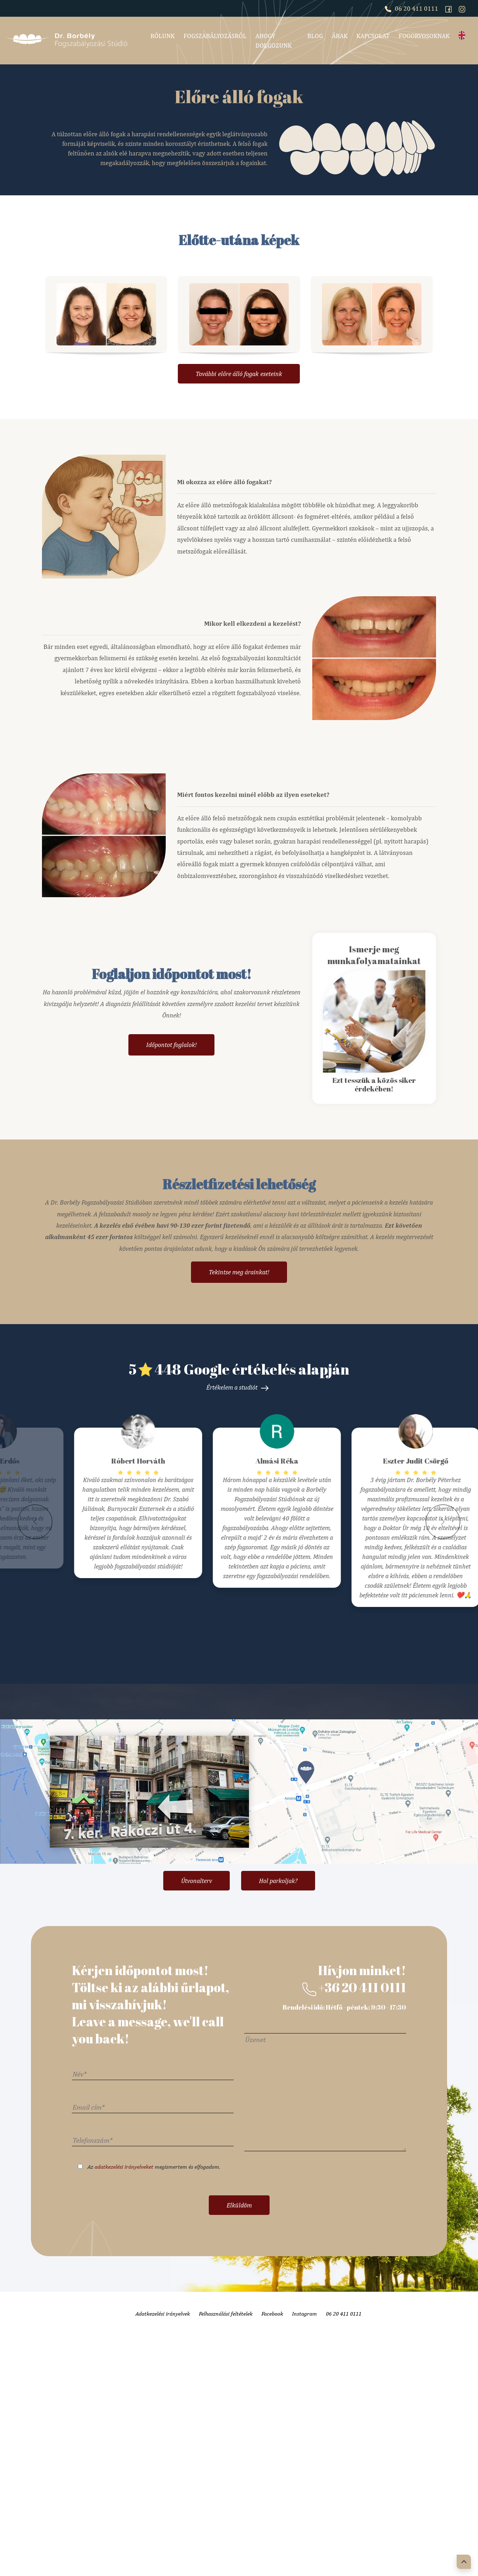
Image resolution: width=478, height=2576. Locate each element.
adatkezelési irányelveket (124, 2331)
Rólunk (162, 35)
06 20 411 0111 (411, 8)
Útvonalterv (196, 2045)
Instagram (304, 2478)
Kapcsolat (373, 35)
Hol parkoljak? (278, 2045)
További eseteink (239, 374)
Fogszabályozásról (215, 35)
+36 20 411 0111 (354, 2151)
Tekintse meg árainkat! (239, 1272)
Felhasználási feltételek (226, 2478)
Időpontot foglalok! (171, 1044)
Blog (315, 35)
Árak (339, 35)
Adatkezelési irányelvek (163, 2478)
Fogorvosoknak (424, 35)
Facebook (272, 2478)
